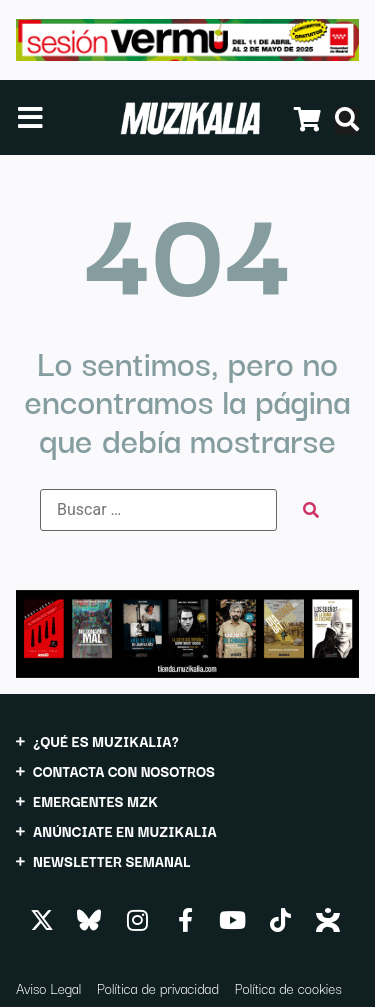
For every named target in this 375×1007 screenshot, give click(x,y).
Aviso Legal (48, 988)
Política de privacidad (158, 988)
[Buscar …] (158, 510)
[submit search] (311, 510)
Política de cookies (288, 988)
